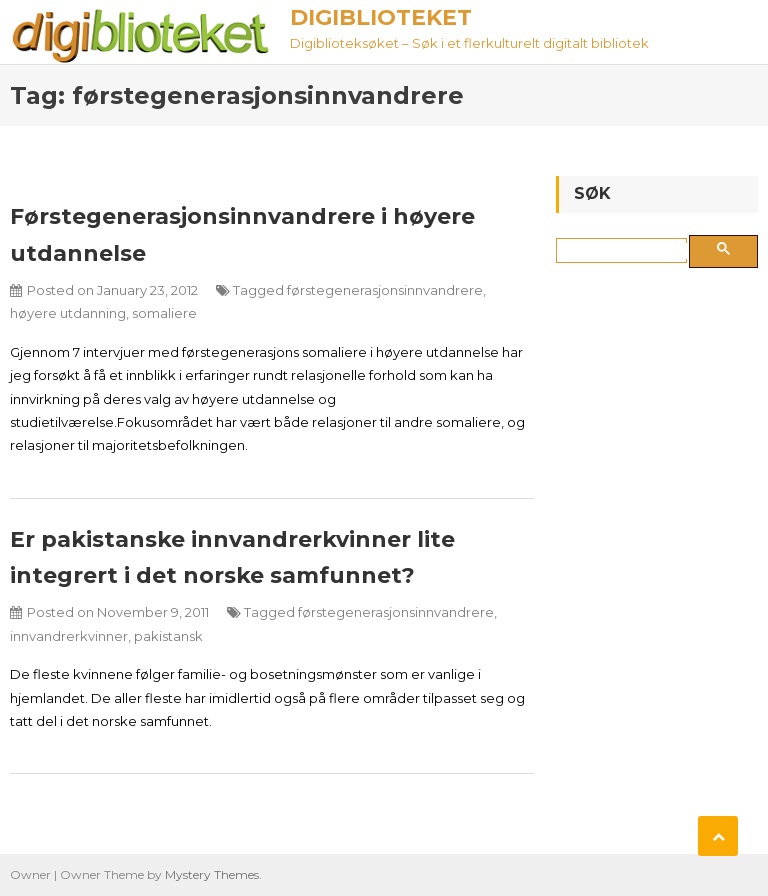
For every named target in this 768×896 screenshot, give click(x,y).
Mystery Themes (212, 874)
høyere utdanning (68, 313)
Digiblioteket (381, 17)
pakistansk (168, 636)
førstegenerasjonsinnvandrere (385, 290)
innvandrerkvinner (69, 636)
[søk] (625, 251)
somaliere (164, 313)
